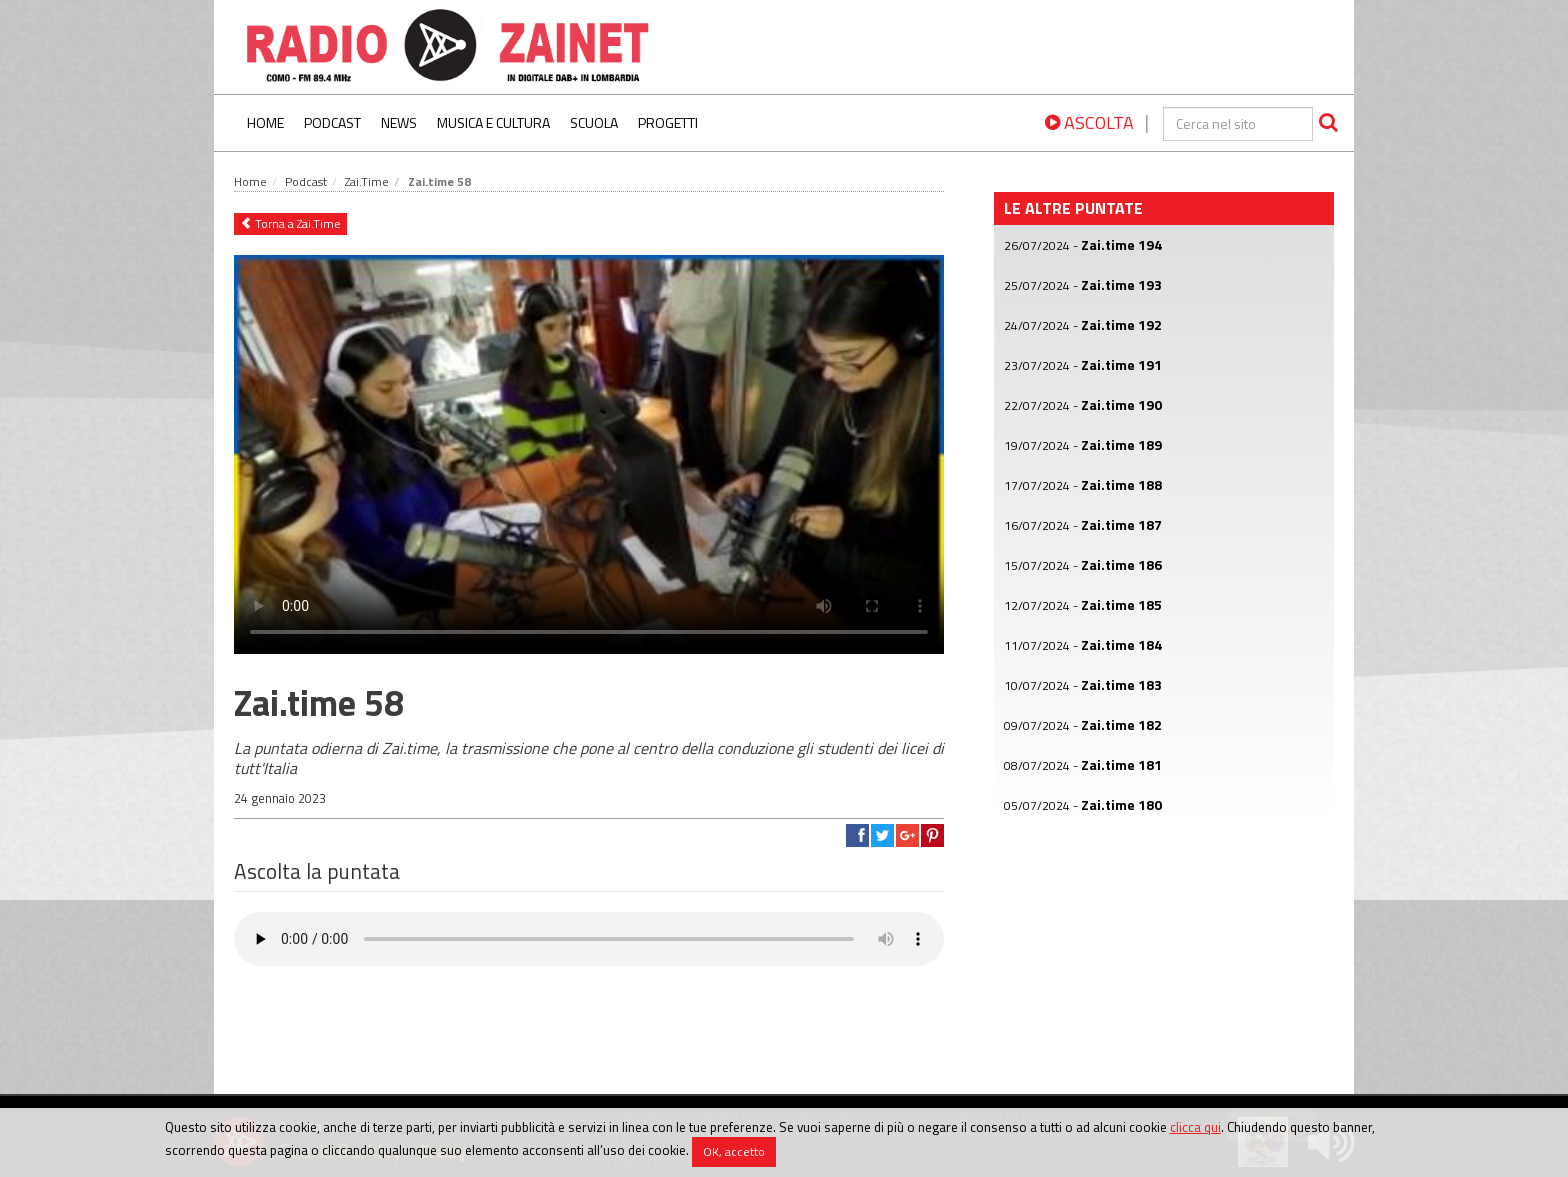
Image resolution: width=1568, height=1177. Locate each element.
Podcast (332, 122)
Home (265, 122)
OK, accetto (734, 1151)
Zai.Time (367, 181)
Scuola (594, 122)
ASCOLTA (1089, 122)
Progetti (668, 122)
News (399, 122)
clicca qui (1195, 1127)
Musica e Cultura (493, 122)
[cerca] (1238, 124)
